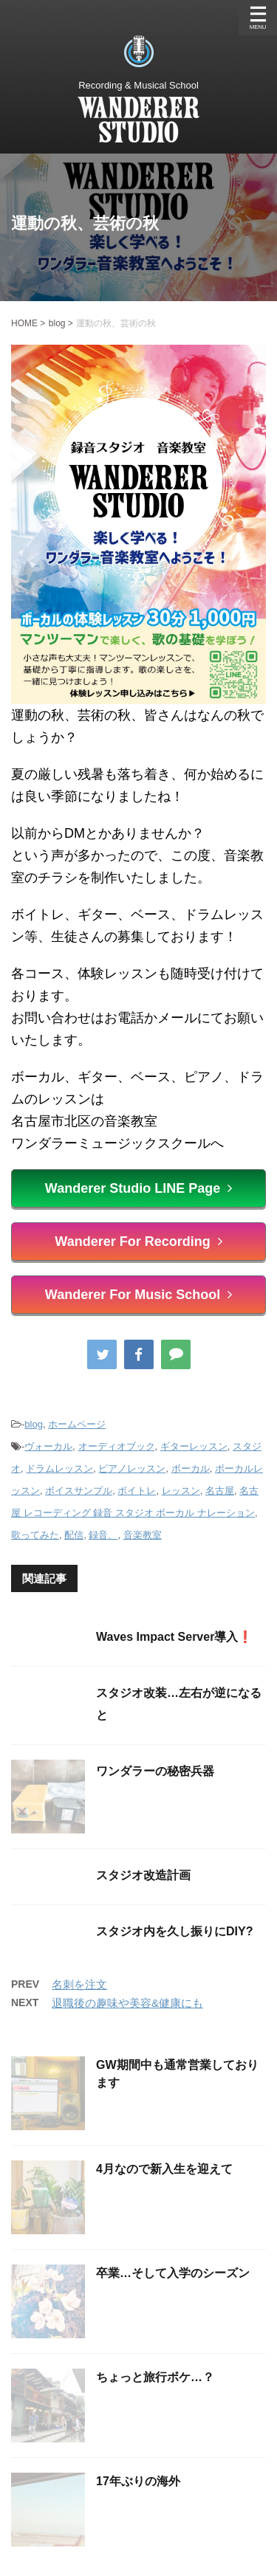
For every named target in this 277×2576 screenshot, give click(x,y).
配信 (73, 1534)
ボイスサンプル (78, 1490)
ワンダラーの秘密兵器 (155, 1771)
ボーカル (190, 1468)
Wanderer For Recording (138, 1241)
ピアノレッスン (131, 1468)
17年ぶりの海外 (138, 2481)
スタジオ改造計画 (143, 1875)
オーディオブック (116, 1446)
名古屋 (219, 1490)
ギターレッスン (194, 1446)
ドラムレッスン (59, 1468)
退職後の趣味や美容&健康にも (127, 2003)
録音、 (103, 1534)
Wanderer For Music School (138, 1294)
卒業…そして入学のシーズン (173, 2273)
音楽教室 (142, 1534)
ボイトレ (136, 1490)
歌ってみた (35, 1534)
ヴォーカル (48, 1446)
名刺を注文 (79, 1984)
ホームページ (77, 1424)
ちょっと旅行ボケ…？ (155, 2377)
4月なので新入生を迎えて (164, 2169)
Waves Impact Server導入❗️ (174, 1636)
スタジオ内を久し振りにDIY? (174, 1931)
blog (33, 1424)
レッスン (181, 1490)
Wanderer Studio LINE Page (138, 1188)
